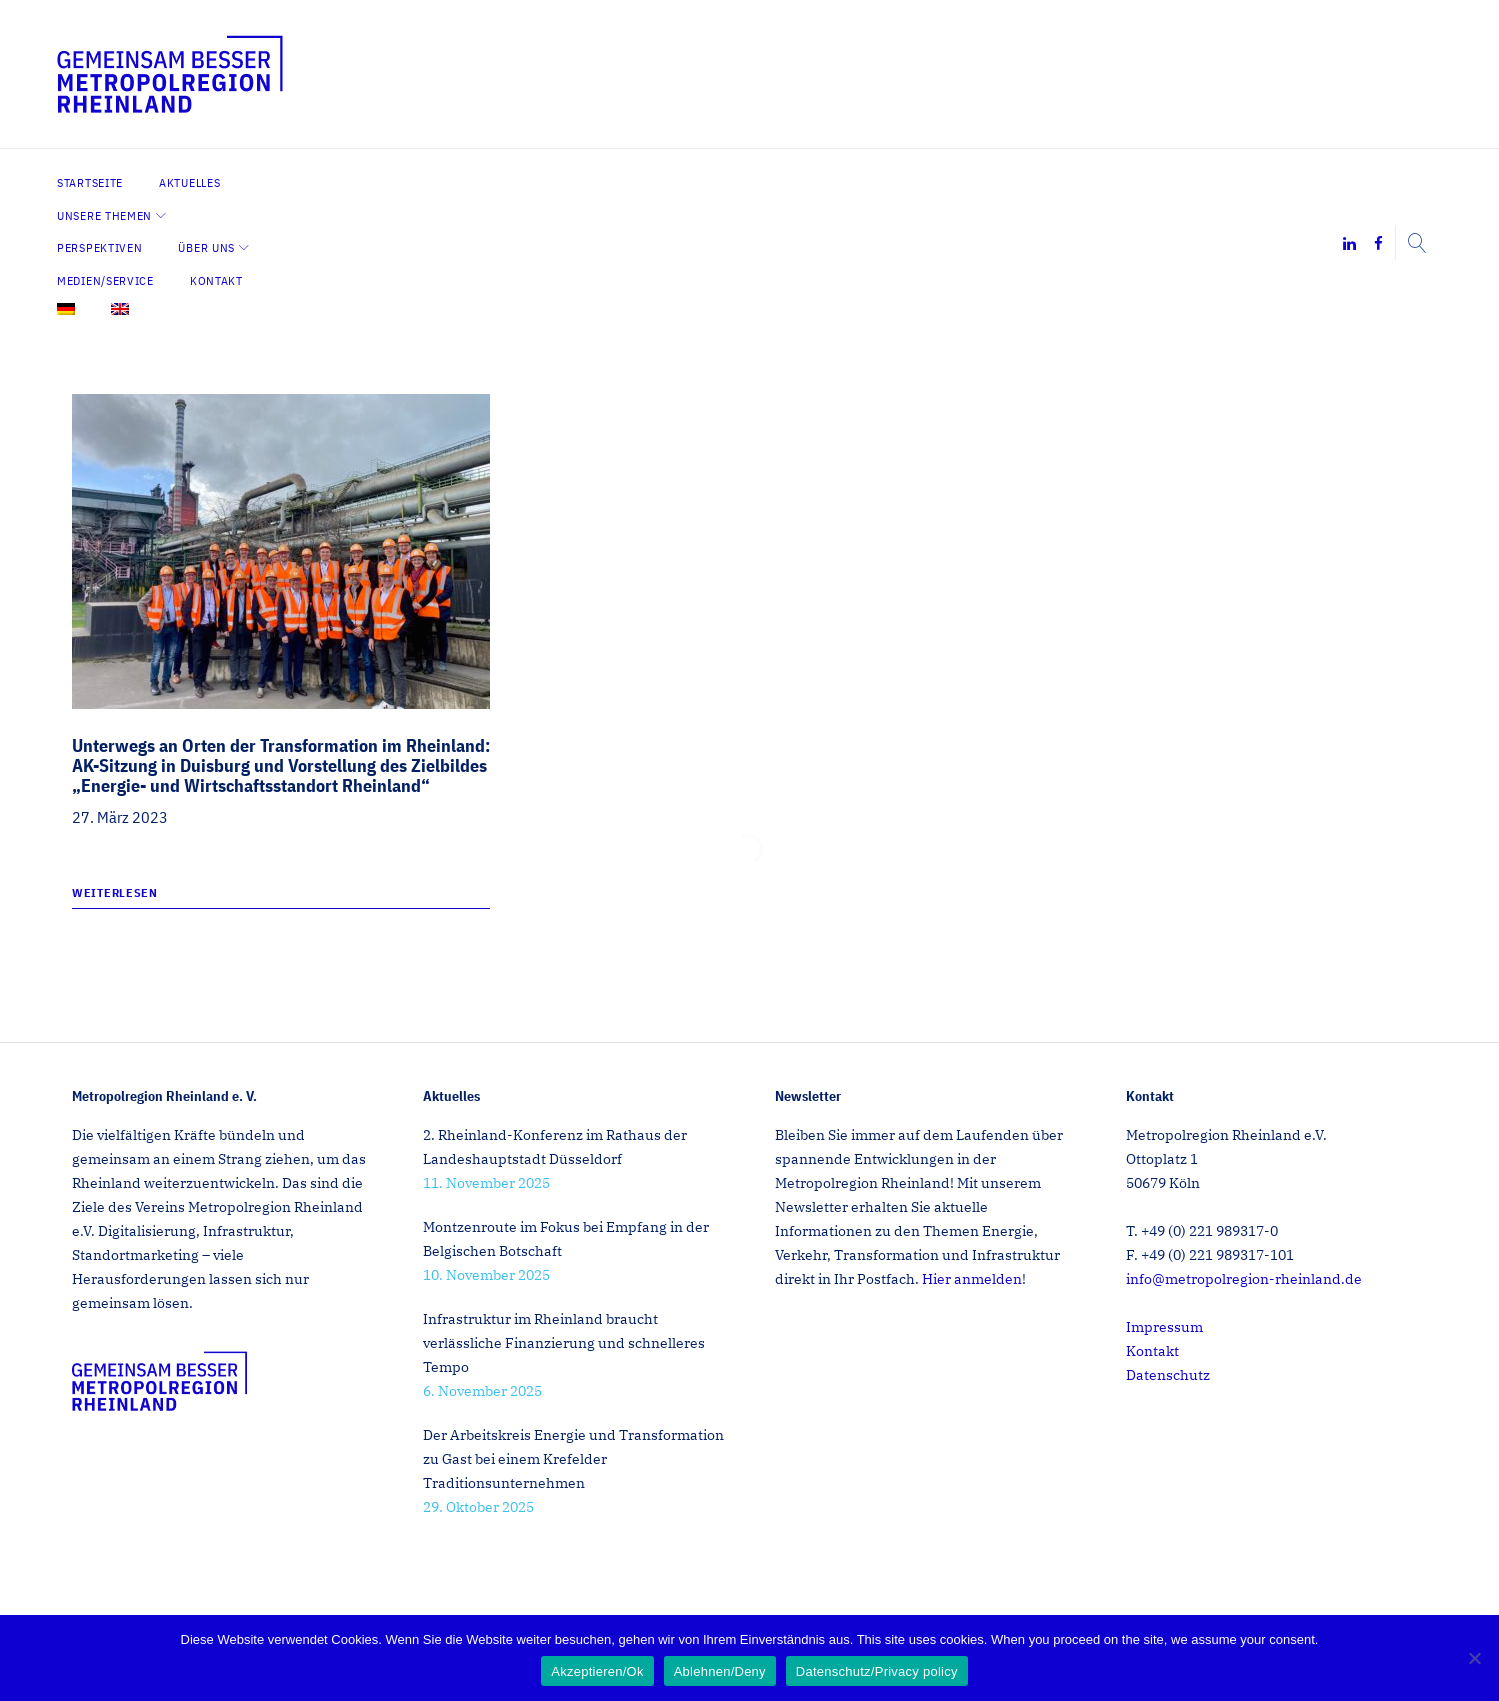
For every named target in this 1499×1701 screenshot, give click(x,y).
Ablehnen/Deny (720, 1671)
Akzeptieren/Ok (597, 1671)
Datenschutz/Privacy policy (877, 1671)
